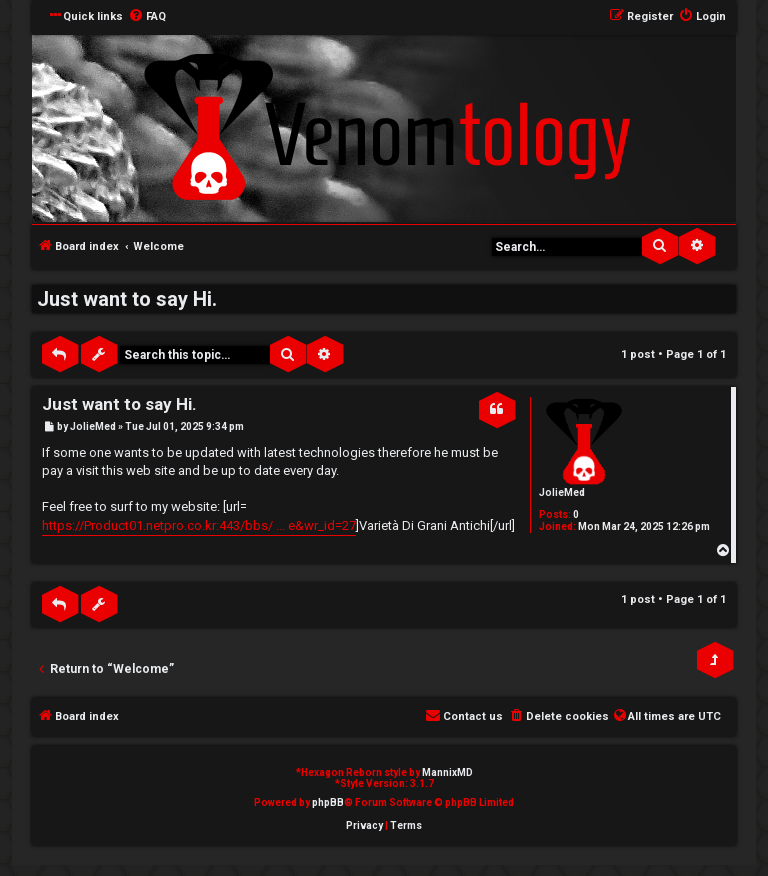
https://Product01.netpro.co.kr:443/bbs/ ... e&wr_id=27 (199, 525)
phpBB (328, 802)
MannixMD (447, 772)
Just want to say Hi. (127, 299)
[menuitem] (147, 17)
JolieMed (562, 492)
